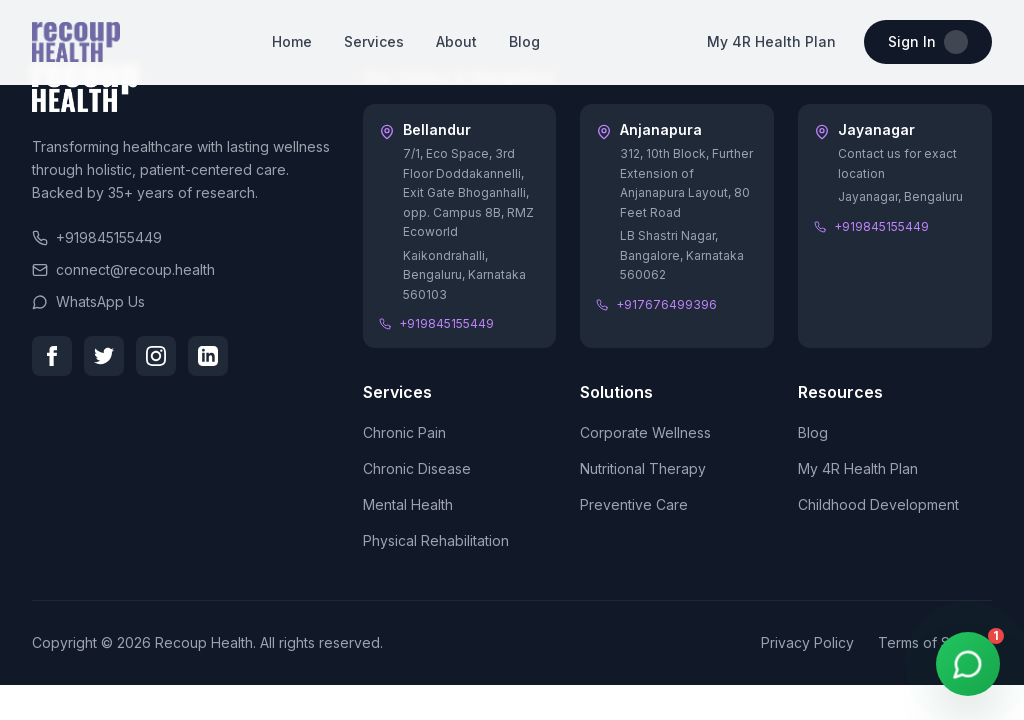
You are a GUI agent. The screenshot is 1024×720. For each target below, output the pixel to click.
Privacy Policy (807, 642)
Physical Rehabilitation (436, 540)
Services (374, 41)
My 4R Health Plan (771, 41)
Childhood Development (878, 504)
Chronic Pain (404, 432)
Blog (524, 41)
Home (292, 41)
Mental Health (408, 504)
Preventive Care (634, 504)
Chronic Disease (417, 468)
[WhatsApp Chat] (968, 664)
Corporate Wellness (645, 432)
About (456, 41)
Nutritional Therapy (643, 468)
